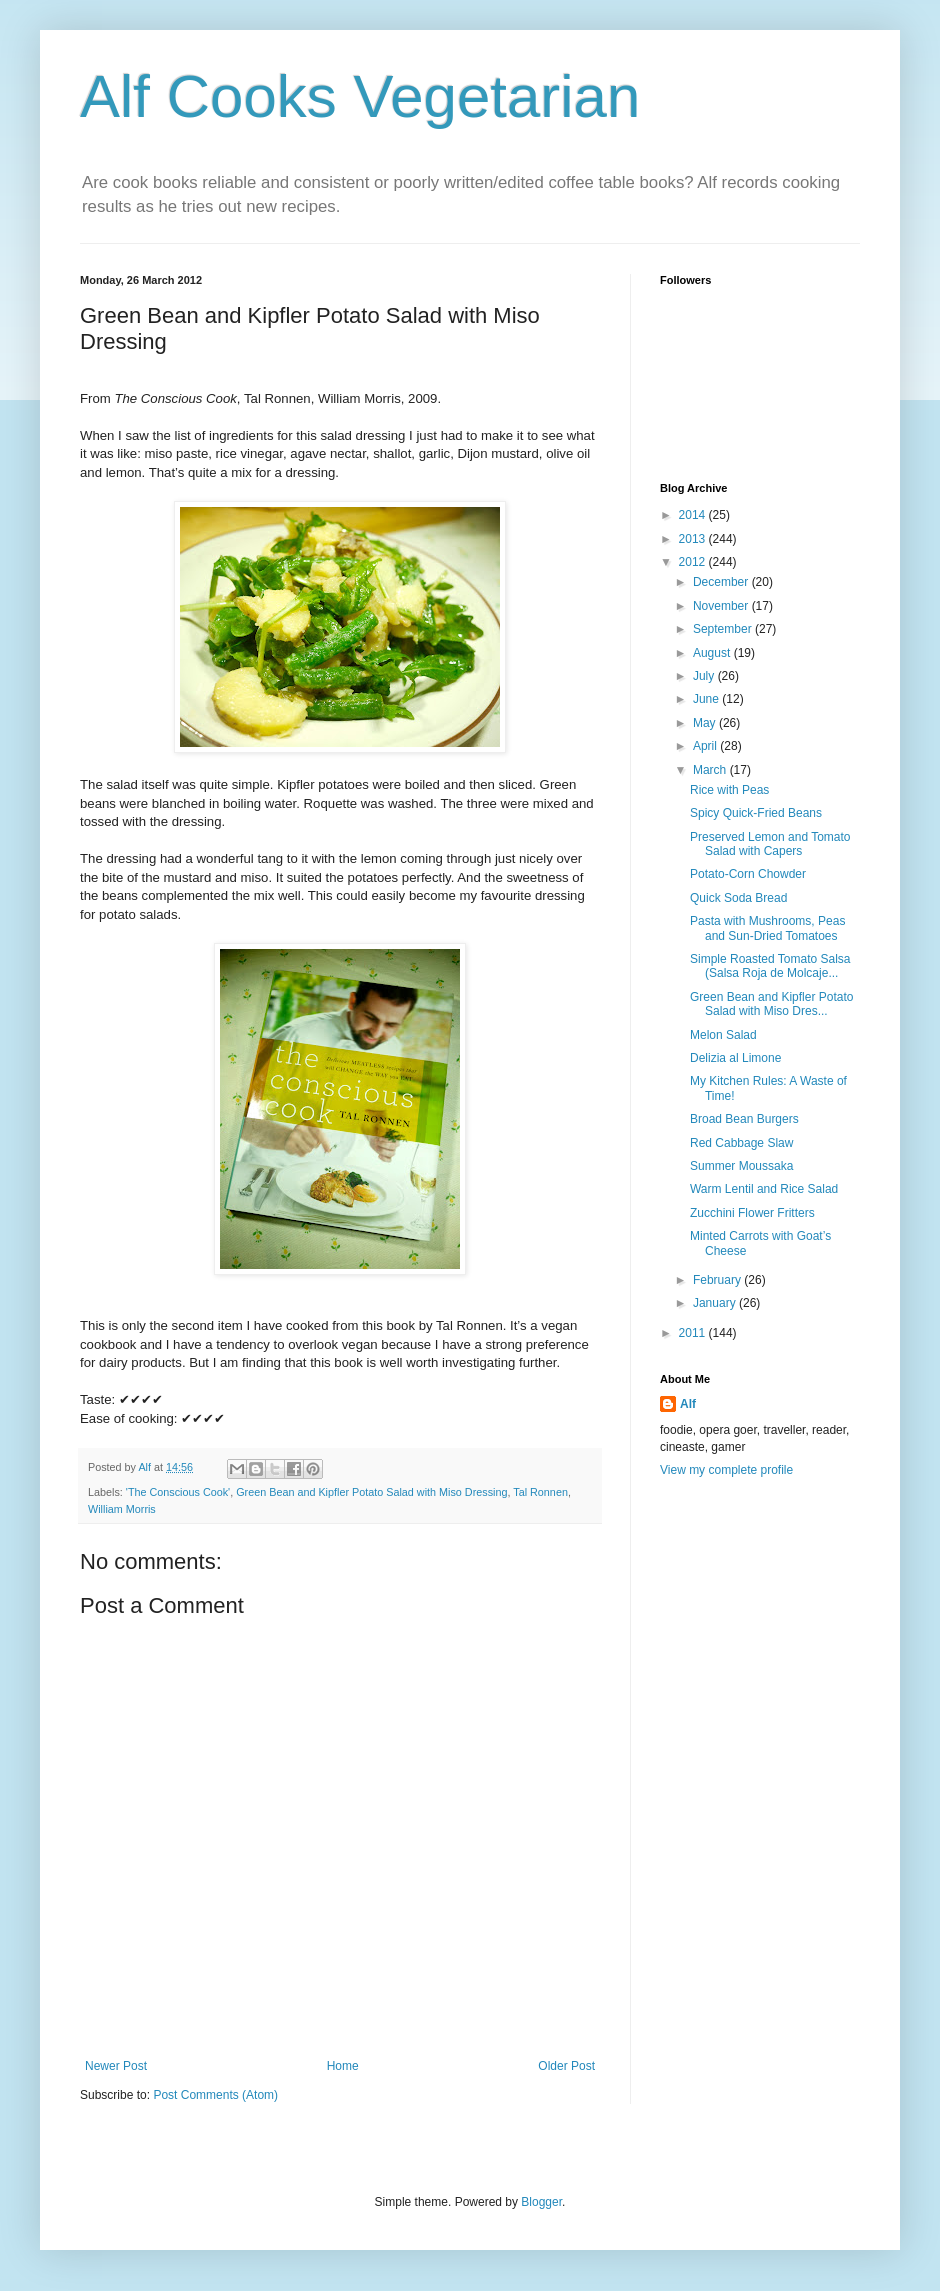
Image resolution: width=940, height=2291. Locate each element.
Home (343, 2066)
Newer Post (116, 2066)
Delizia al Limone (735, 1058)
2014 (694, 515)
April (706, 746)
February (718, 1280)
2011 (694, 1333)
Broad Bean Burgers (744, 1119)
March (711, 770)
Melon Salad (723, 1035)
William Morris (122, 1509)
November (722, 606)
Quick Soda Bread (738, 898)
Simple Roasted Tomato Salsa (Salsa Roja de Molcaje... (770, 966)
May (706, 723)
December (722, 582)
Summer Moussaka (741, 1166)
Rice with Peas (729, 790)
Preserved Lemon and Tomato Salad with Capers (770, 844)
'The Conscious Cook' (178, 1492)
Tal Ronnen (540, 1492)
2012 (694, 562)
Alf (688, 1404)
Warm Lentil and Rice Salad (764, 1189)
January (716, 1303)
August (713, 653)
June (707, 699)
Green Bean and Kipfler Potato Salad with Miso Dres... (771, 1004)
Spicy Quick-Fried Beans (756, 813)
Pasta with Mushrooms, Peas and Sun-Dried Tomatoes (767, 928)
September (724, 629)
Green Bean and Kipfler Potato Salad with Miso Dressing (371, 1492)
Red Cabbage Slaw (741, 1143)
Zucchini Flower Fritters (752, 1213)
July (705, 676)
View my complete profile (726, 1470)
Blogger (541, 2202)
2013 (694, 539)
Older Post (566, 2066)
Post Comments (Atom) (215, 2095)
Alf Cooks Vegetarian (360, 96)
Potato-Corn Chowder (748, 874)
